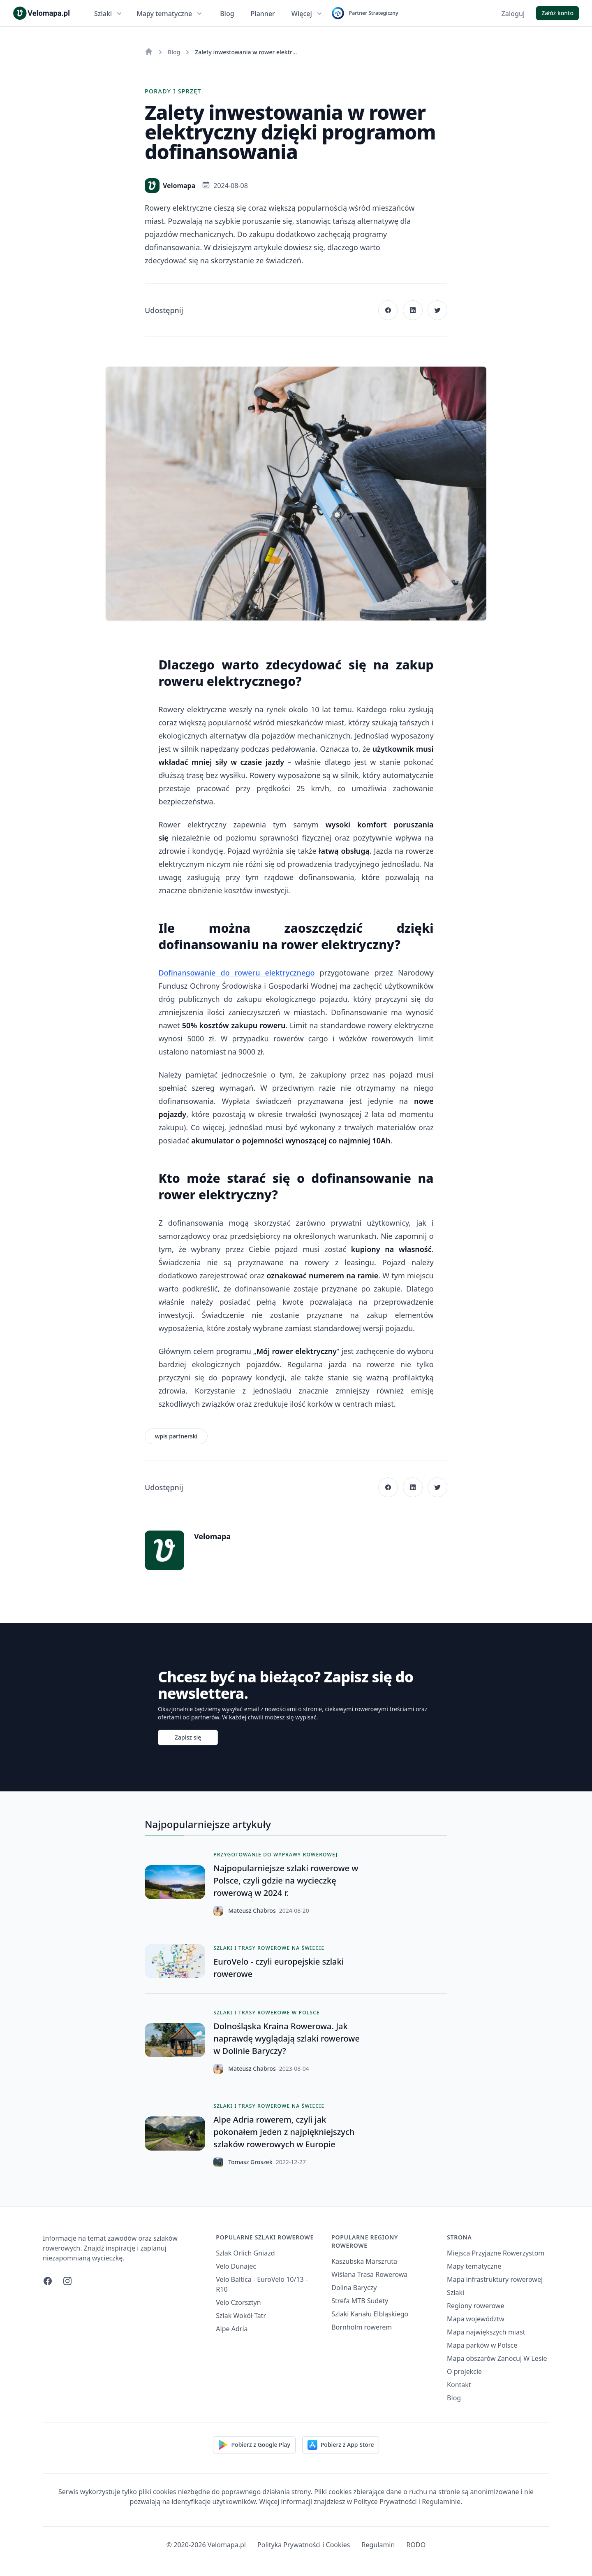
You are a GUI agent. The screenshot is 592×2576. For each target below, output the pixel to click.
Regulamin (378, 2544)
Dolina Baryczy (354, 2287)
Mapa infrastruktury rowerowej (495, 2279)
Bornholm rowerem (361, 2327)
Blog (227, 13)
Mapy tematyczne (170, 13)
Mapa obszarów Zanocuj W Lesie (497, 2358)
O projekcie (464, 2371)
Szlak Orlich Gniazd (245, 2253)
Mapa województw (475, 2318)
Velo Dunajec (236, 2266)
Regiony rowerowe (475, 2305)
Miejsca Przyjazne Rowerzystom (495, 2253)
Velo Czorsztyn (238, 2302)
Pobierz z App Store (341, 2445)
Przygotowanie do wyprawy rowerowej (275, 1854)
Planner (263, 13)
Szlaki (108, 13)
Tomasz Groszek (250, 2162)
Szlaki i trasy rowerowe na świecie (268, 1947)
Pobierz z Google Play (254, 2445)
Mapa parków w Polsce (482, 2345)
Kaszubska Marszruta (364, 2261)
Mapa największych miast (486, 2332)
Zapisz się (188, 1737)
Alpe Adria (231, 2328)
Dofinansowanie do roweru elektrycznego (236, 973)
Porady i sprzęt (173, 91)
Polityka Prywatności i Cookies (303, 2544)
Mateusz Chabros (252, 1910)
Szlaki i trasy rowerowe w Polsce (266, 2012)
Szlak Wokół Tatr (241, 2315)
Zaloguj (513, 13)
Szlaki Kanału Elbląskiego (369, 2313)
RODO (416, 2544)
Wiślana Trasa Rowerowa (369, 2274)
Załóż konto (557, 13)
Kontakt (459, 2384)
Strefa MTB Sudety (359, 2300)
